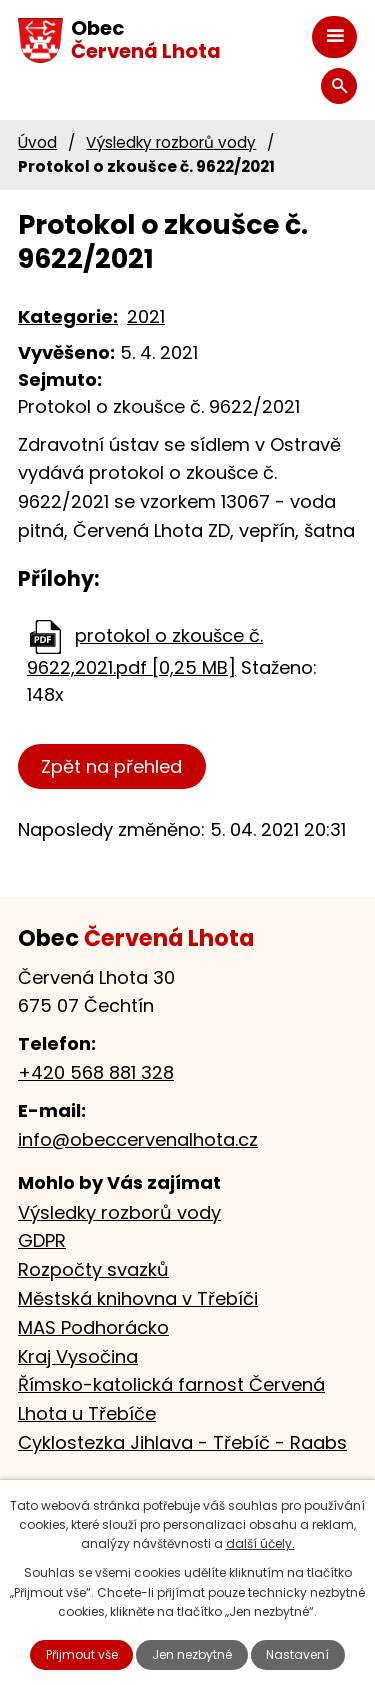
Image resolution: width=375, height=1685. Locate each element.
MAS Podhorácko (93, 1327)
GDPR (42, 1240)
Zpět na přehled (111, 766)
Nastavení (297, 1654)
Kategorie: (68, 316)
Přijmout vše (82, 1654)
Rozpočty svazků (93, 1269)
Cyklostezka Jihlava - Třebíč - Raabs (182, 1442)
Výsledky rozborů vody (171, 142)
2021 (146, 316)
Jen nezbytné (192, 1654)
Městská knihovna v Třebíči (138, 1298)
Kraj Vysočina (78, 1356)
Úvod (37, 142)
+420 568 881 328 (96, 1072)
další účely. (260, 1543)
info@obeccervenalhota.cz (138, 1139)
